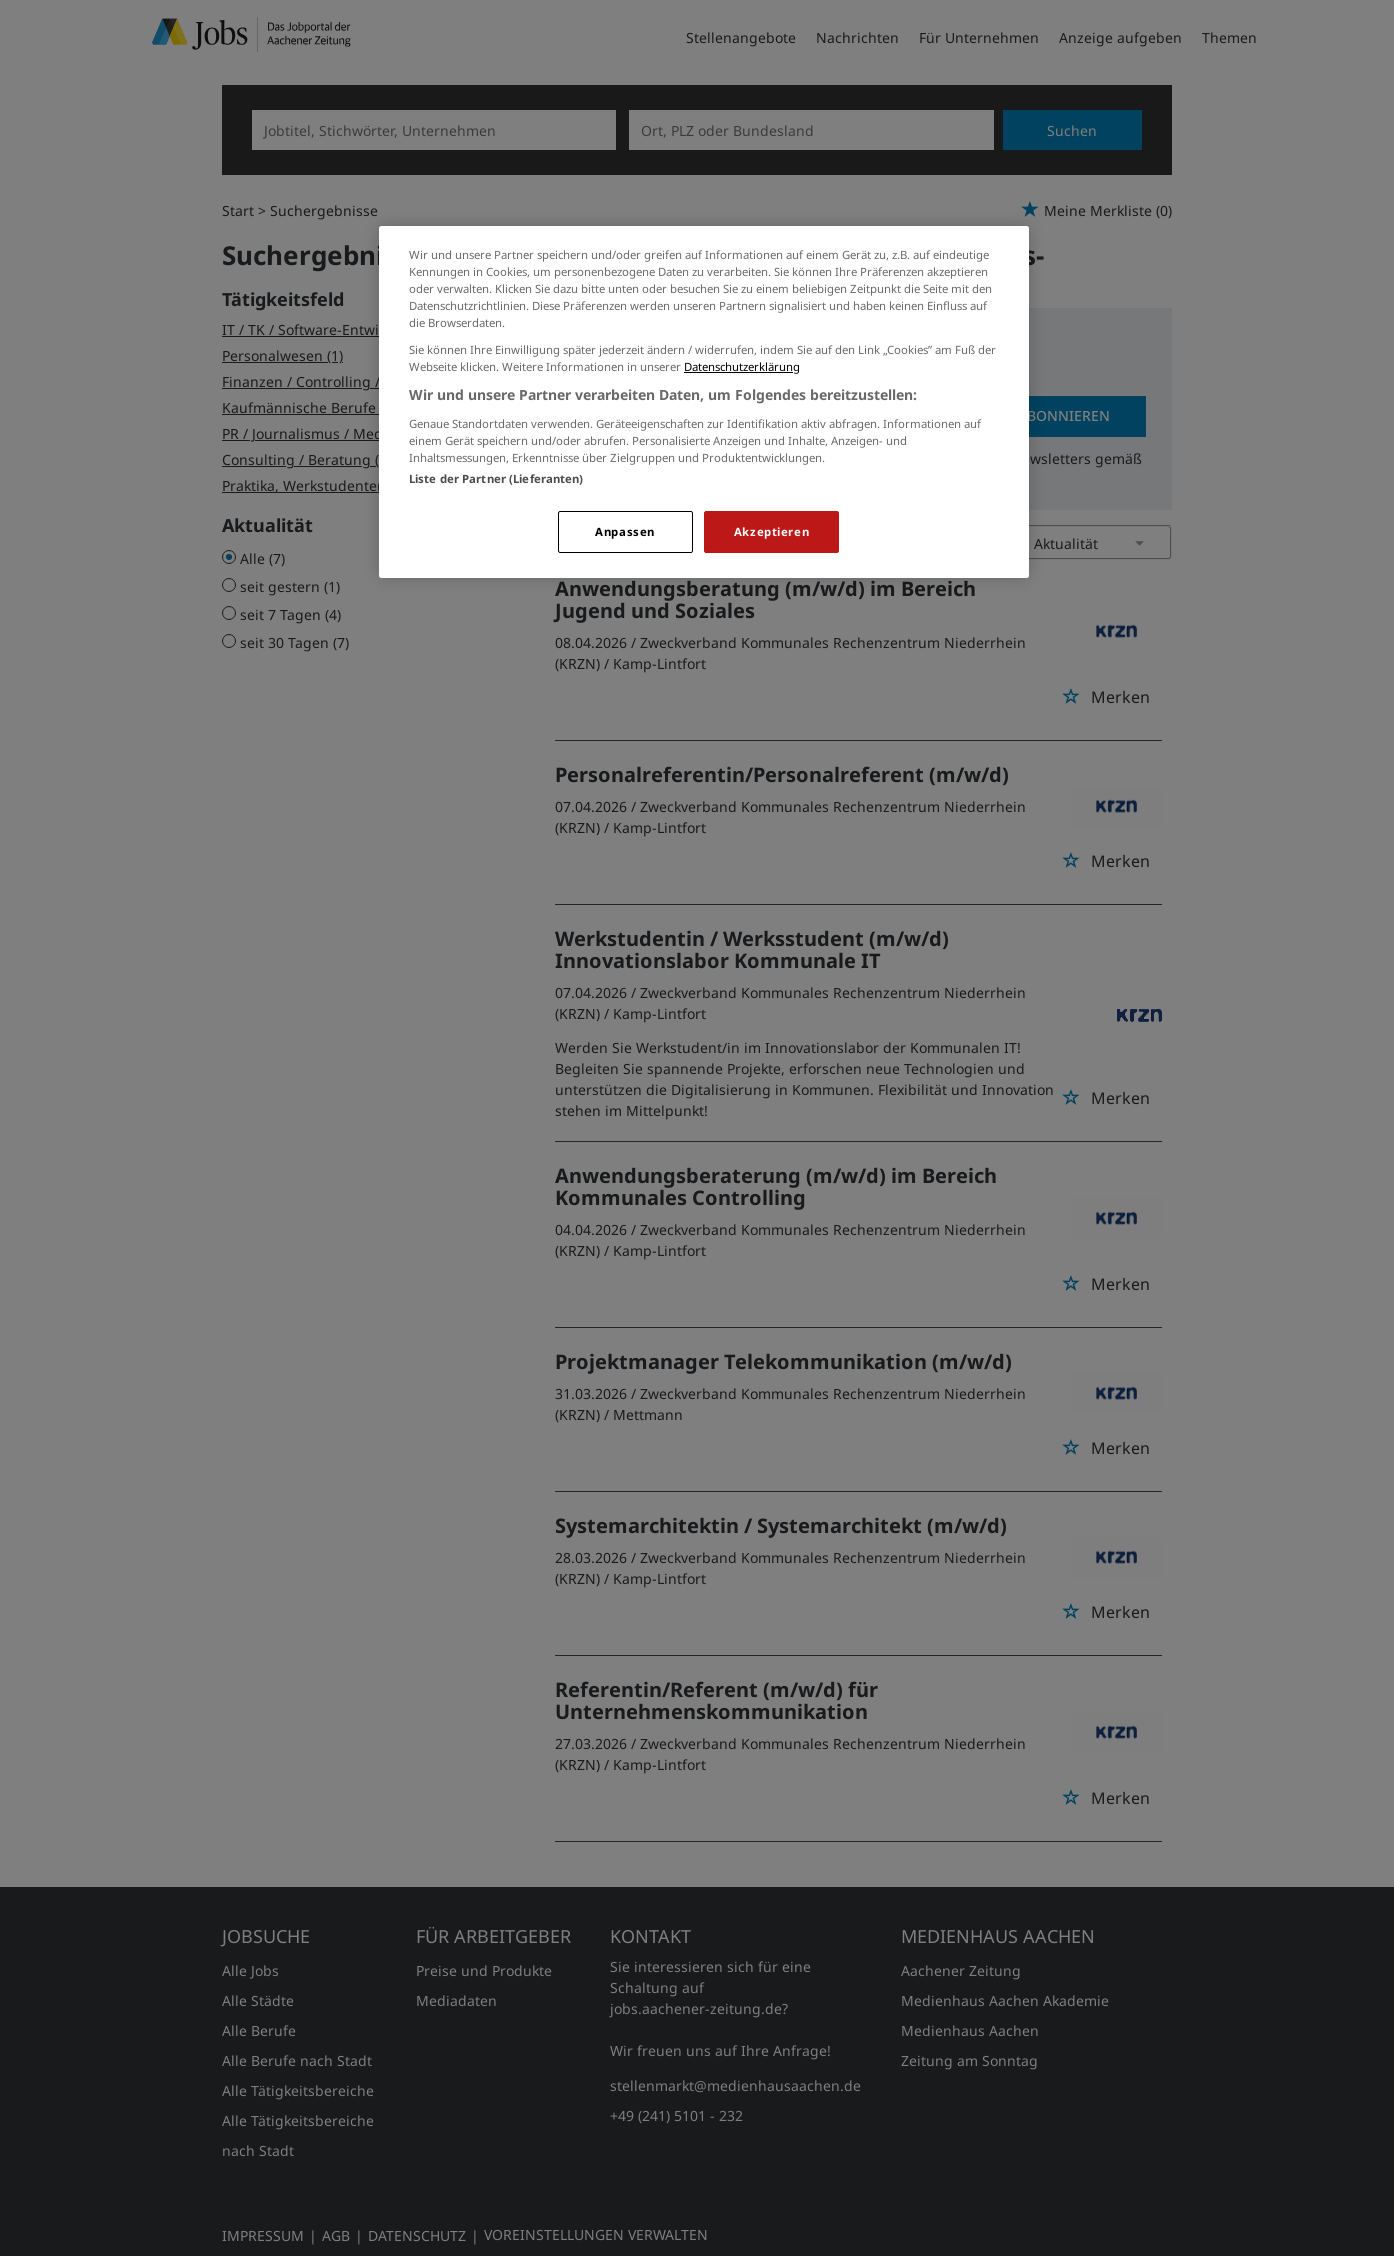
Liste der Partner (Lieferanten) (496, 478)
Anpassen (625, 531)
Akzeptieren (771, 531)
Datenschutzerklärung (742, 366)
